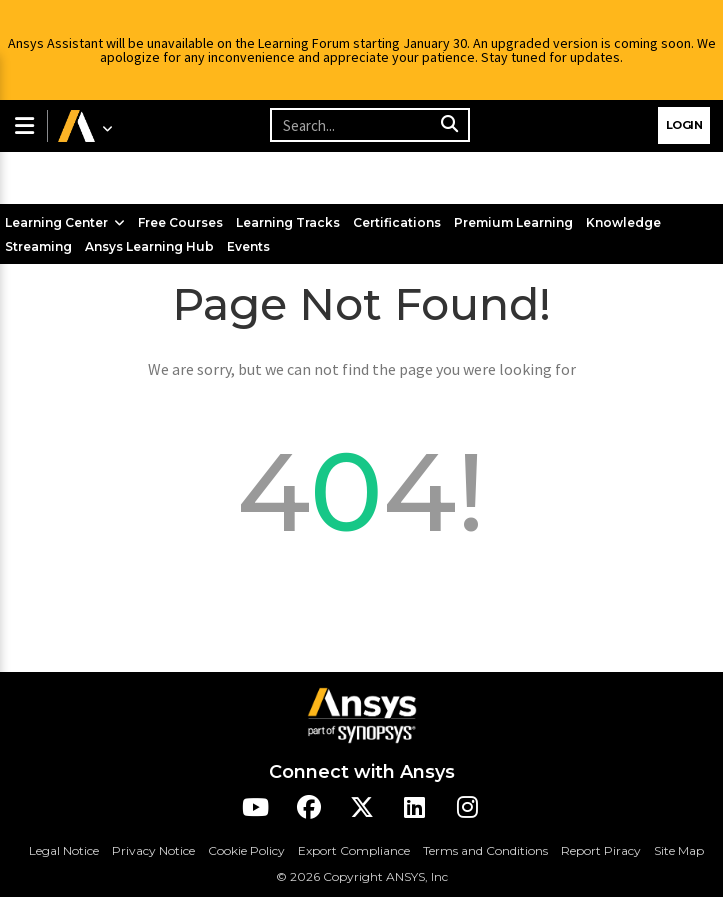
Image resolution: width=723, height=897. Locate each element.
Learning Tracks (288, 222)
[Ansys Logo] (362, 713)
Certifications (397, 222)
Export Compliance (354, 850)
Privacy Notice (153, 850)
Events (248, 246)
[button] (23, 126)
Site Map (679, 850)
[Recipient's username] (370, 125)
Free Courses (180, 222)
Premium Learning (513, 222)
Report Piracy (601, 850)
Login (684, 125)
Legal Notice (64, 850)
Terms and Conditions (485, 850)
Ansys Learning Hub (149, 246)
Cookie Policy (246, 850)
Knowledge (623, 222)
